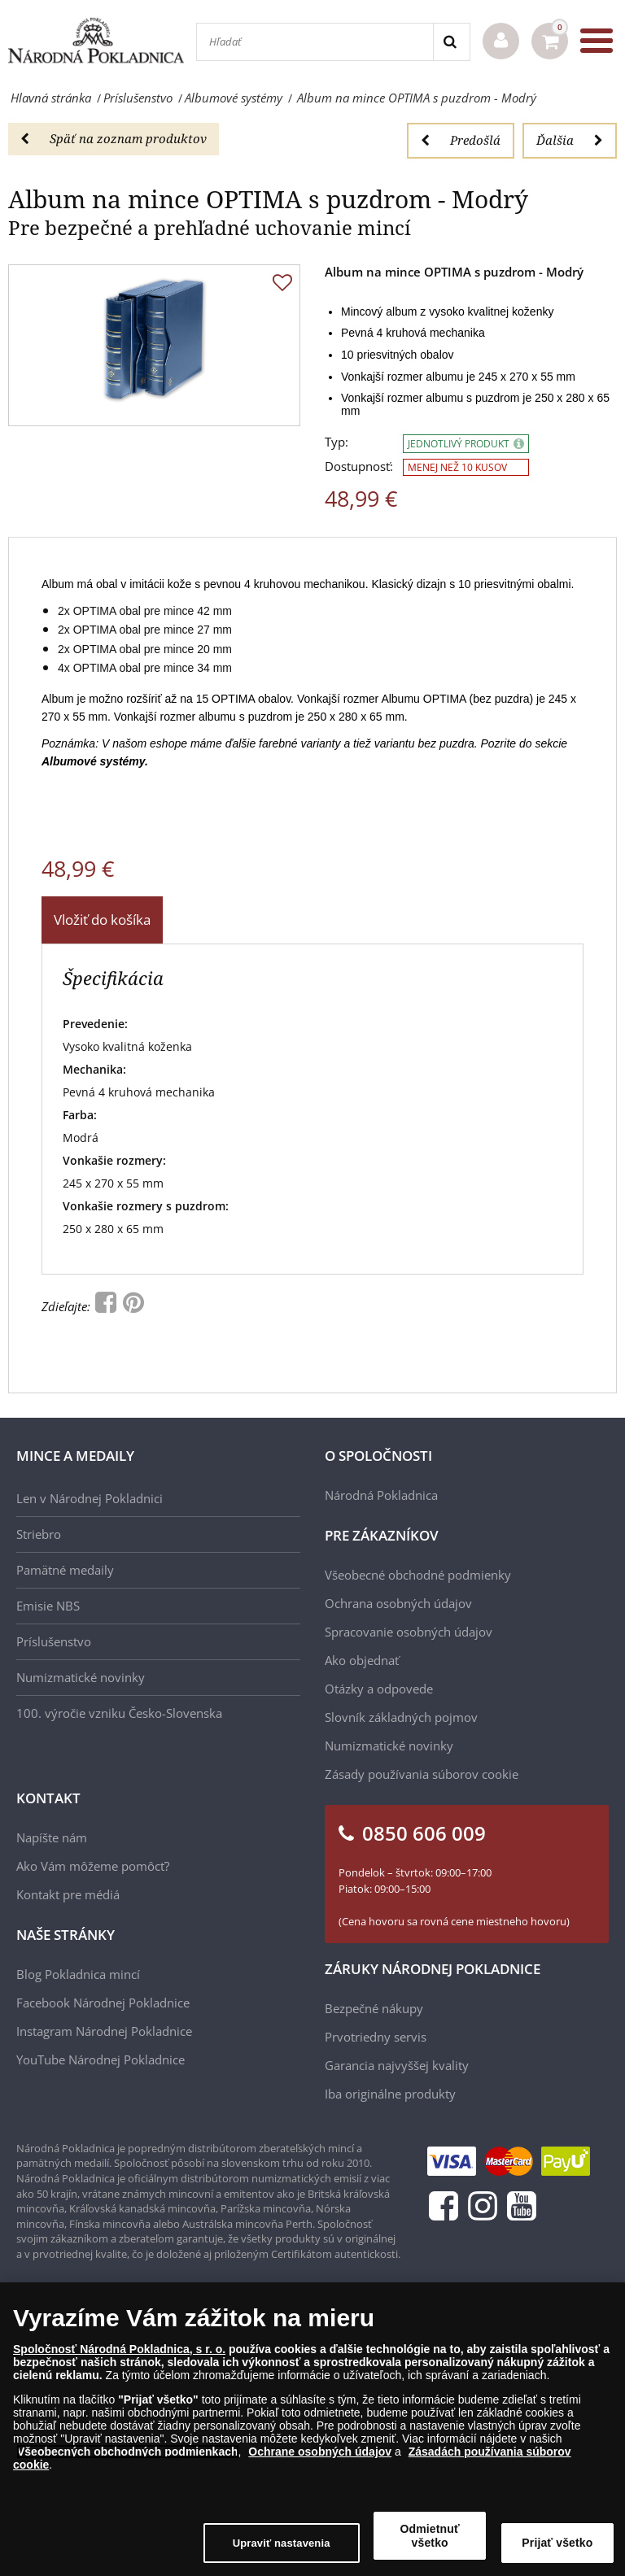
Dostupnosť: (359, 466)
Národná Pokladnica (381, 1495)
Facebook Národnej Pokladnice (103, 2002)
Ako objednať (362, 1660)
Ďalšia (569, 140)
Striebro (38, 1534)
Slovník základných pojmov (401, 1717)
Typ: (336, 442)
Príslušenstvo (53, 1641)
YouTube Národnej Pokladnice (100, 2059)
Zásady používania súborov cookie (421, 1774)
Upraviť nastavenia (281, 2547)
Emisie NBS (48, 1605)
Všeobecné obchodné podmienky (418, 1575)
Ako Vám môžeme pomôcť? (92, 1866)
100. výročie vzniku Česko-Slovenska (119, 1713)
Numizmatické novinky (80, 1677)
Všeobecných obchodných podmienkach (127, 2455)
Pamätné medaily (65, 1570)
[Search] (451, 42)
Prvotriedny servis (375, 2037)
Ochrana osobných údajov (398, 1603)
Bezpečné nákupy (374, 2008)
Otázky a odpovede (379, 1688)
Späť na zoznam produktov (113, 138)
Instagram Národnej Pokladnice (104, 2031)
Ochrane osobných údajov (319, 2455)
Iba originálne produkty (390, 2094)
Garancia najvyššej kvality (397, 2065)
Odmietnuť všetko (430, 2539)
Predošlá (460, 140)
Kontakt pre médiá (68, 1894)
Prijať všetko (557, 2546)
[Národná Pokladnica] (96, 40)
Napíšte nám (51, 1837)
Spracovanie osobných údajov (408, 1632)
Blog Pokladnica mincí (78, 1974)
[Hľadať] (315, 42)
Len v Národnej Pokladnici (89, 1498)
